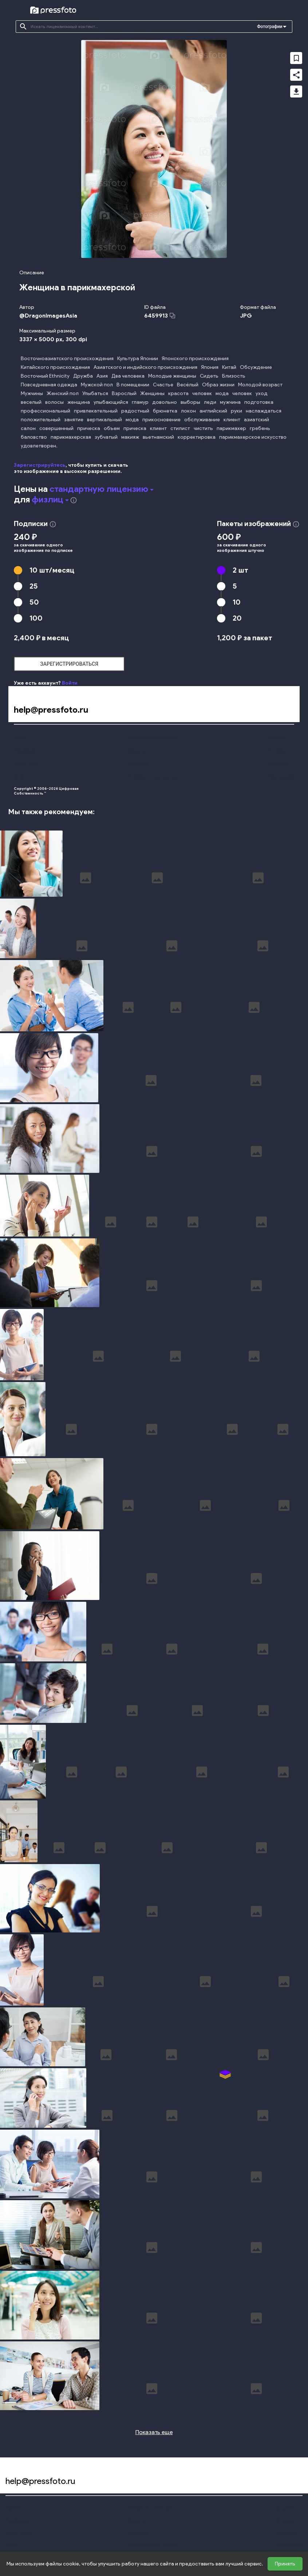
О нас (20, 776)
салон (28, 428)
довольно (164, 402)
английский (213, 411)
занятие (73, 420)
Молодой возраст (260, 385)
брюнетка (165, 411)
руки (236, 411)
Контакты (278, 763)
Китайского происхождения (55, 367)
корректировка (197, 437)
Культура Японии (137, 358)
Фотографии (269, 26)
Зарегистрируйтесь (40, 465)
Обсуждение (256, 367)
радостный (135, 411)
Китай (229, 367)
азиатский (256, 420)
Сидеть (209, 376)
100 (36, 618)
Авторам (278, 750)
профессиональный (45, 411)
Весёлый (187, 385)
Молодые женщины (172, 376)
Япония (209, 367)
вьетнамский (158, 437)
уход (262, 393)
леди (210, 402)
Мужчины (32, 393)
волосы (54, 402)
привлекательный (96, 411)
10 (51, 570)
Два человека (128, 376)
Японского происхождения (195, 358)
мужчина (230, 402)
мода (222, 393)
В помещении (133, 385)
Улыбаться (95, 393)
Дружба (83, 376)
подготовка (258, 402)
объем (112, 428)
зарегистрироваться (69, 663)
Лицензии (138, 763)
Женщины (152, 393)
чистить (203, 428)
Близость (233, 376)
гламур (140, 402)
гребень (260, 428)
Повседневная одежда (49, 385)
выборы (190, 402)
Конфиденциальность (152, 737)
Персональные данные (153, 776)
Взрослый (124, 393)
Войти (70, 683)
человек (202, 393)
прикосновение (161, 420)
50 (34, 602)
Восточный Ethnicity (45, 376)
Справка (277, 737)
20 (237, 618)
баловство (34, 437)
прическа (88, 428)
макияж (130, 437)
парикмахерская (71, 437)
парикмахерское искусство (253, 437)
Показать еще (154, 2432)
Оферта (136, 750)
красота (178, 393)
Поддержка (281, 776)
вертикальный (104, 420)
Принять (285, 2564)
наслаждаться (263, 411)
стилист (180, 428)
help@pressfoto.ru (51, 709)
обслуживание (202, 420)
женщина (78, 402)
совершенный (56, 428)
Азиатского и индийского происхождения (145, 367)
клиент (232, 420)
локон (188, 411)
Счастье (163, 385)
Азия (102, 376)
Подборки (25, 750)
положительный (40, 420)
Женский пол (63, 393)
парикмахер (231, 428)
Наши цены (26, 763)
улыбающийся (111, 402)
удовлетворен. (39, 446)
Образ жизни (218, 385)
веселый (31, 402)
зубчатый (106, 437)
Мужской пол (97, 385)
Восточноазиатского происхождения (67, 358)
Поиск (20, 737)
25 (33, 586)
